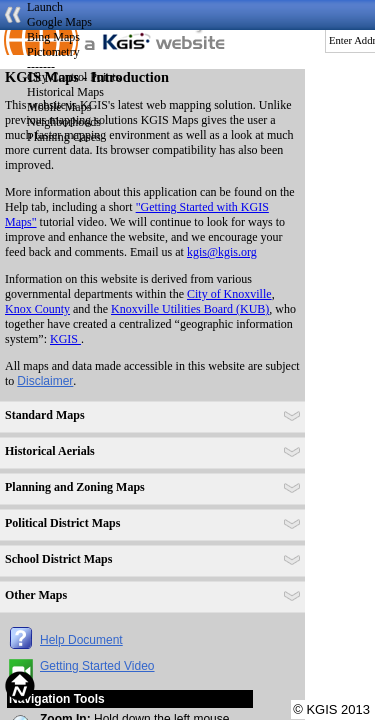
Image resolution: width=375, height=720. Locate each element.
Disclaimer (45, 381)
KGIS (65, 339)
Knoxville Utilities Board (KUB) (190, 309)
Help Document (81, 640)
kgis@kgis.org (222, 252)
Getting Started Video (97, 666)
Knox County (37, 309)
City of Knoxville (229, 294)
